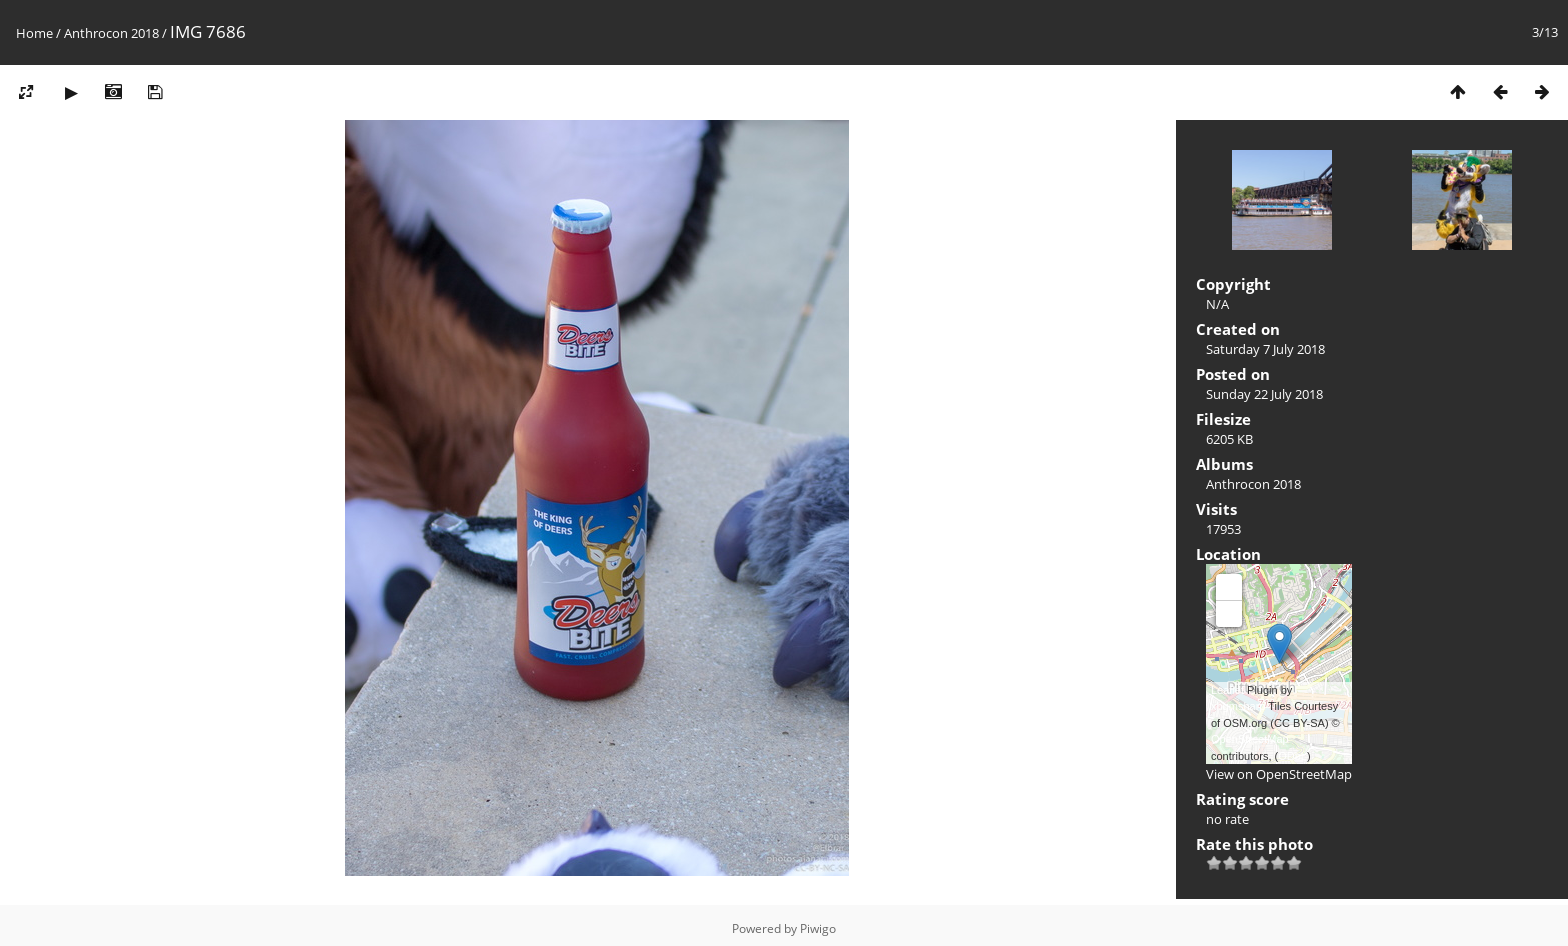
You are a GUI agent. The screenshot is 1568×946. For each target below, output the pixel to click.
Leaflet (1227, 690)
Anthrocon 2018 (111, 33)
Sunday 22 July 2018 (1264, 394)
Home (34, 33)
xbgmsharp (1238, 706)
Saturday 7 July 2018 (1265, 349)
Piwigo (818, 928)
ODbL (1292, 756)
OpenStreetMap (1250, 739)
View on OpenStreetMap (1279, 774)
